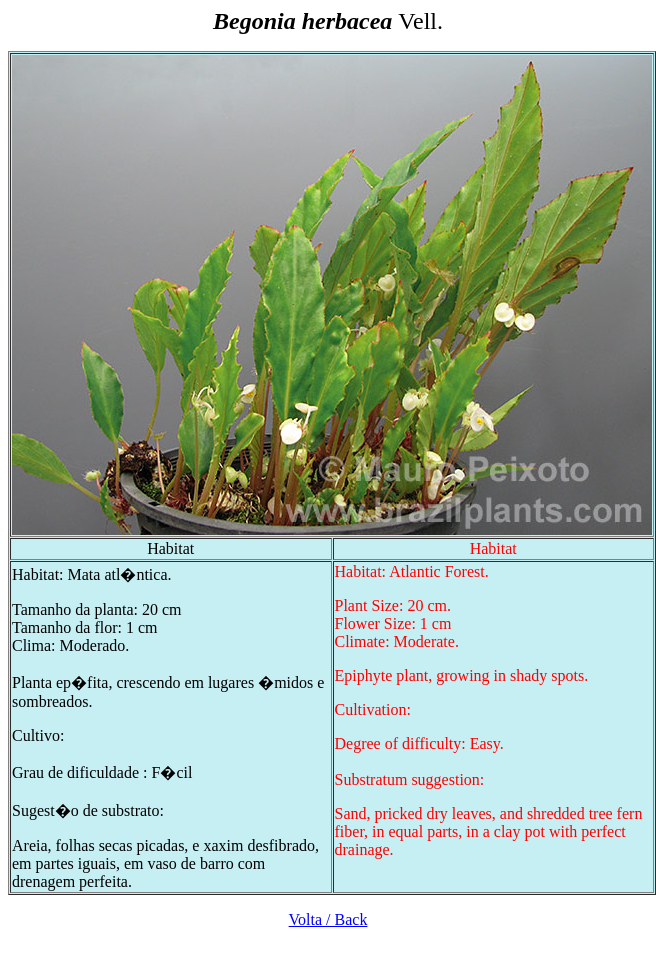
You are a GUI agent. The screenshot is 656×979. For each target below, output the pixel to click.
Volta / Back (328, 919)
